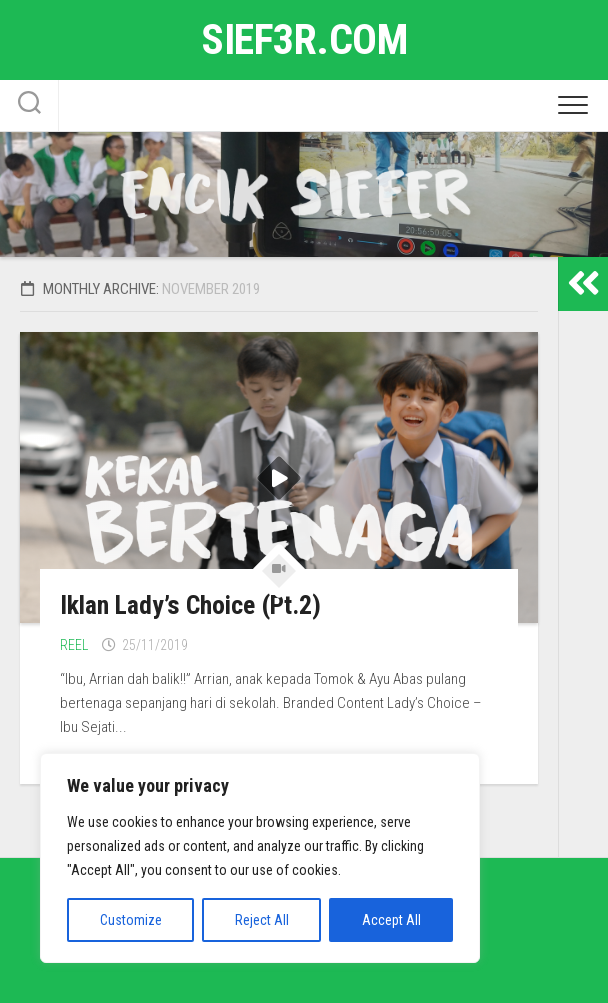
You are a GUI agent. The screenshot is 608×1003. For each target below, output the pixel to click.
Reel (74, 645)
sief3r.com (304, 39)
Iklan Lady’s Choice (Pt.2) (190, 605)
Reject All (262, 920)
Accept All (391, 920)
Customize (131, 920)
